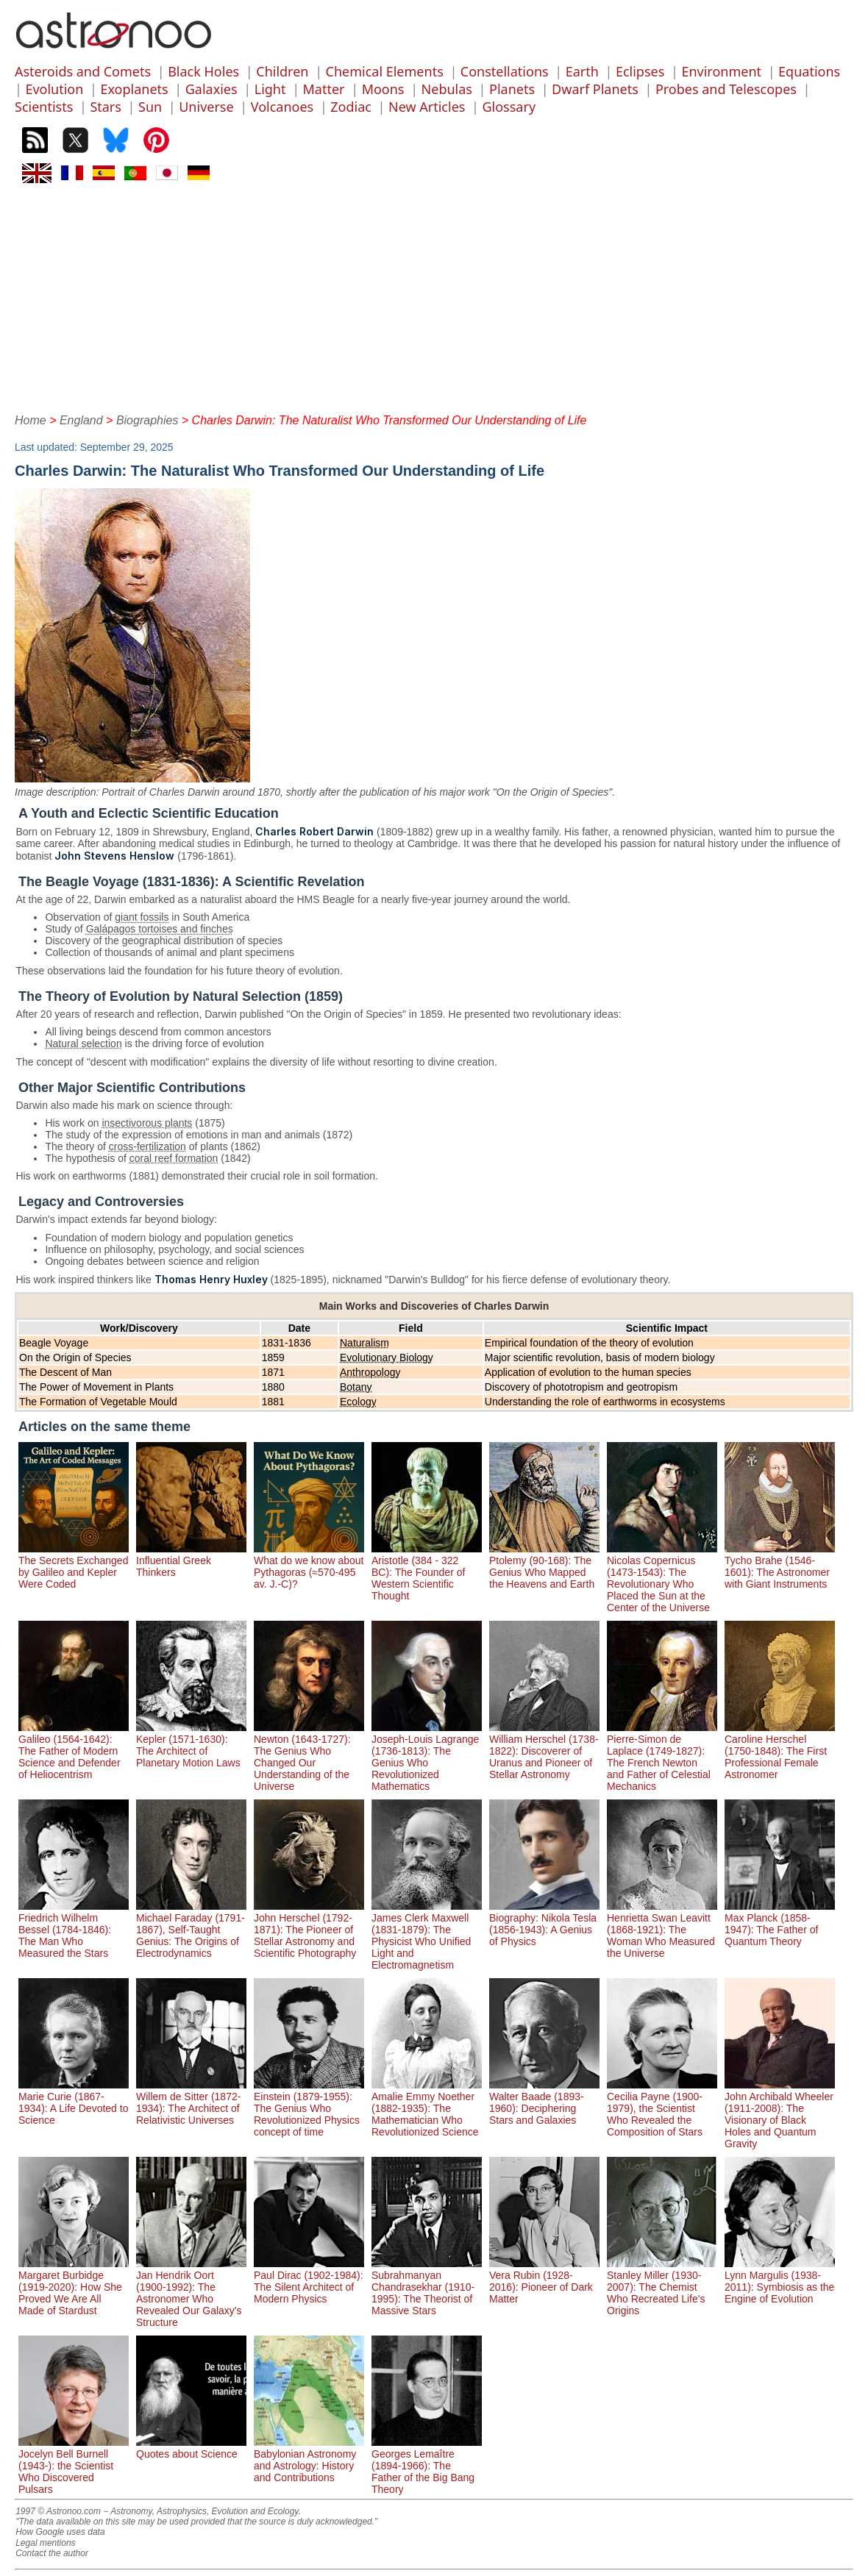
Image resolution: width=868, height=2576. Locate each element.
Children (282, 71)
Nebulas (446, 89)
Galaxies (211, 89)
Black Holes (203, 71)
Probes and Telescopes (726, 89)
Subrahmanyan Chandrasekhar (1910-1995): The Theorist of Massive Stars (426, 2287)
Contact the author (51, 2553)
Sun (150, 106)
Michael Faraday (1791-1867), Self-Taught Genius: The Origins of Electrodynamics (191, 1929)
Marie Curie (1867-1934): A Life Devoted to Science (73, 2102)
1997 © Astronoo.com (58, 2511)
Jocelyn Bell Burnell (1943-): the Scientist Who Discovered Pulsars (73, 2465)
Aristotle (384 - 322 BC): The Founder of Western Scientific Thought (426, 1572)
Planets (512, 89)
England (81, 420)
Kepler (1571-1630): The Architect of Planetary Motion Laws (191, 1745)
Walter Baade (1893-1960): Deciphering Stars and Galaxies (544, 2102)
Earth (582, 71)
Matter (324, 89)
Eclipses (640, 71)
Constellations (504, 71)
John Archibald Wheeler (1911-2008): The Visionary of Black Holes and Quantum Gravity (780, 2114)
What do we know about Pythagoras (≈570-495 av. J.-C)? (309, 1566)
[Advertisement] (434, 296)
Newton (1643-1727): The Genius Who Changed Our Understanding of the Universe (309, 1757)
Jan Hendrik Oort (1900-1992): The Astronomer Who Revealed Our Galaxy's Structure (191, 2293)
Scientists (44, 106)
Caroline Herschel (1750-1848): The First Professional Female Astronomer (780, 1751)
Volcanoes (282, 106)
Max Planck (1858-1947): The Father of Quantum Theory (780, 1923)
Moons (383, 89)
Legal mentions (45, 2543)
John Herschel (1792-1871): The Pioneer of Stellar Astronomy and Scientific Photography (309, 1929)
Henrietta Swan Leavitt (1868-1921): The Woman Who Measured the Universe (662, 1929)
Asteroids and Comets (83, 71)
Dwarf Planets (595, 89)
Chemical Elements (385, 71)
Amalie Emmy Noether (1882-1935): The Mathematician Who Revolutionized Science (426, 2108)
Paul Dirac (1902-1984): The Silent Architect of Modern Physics (309, 2281)
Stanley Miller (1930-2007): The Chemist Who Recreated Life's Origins (662, 2287)
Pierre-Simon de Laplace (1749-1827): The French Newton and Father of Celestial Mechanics (662, 1757)
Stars (105, 106)
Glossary (509, 106)
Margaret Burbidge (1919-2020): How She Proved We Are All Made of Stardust (73, 2287)
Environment (721, 71)
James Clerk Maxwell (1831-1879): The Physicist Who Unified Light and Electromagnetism (426, 1935)
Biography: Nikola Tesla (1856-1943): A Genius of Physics (544, 1923)
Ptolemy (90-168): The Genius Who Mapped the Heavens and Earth (544, 1566)
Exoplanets (134, 89)
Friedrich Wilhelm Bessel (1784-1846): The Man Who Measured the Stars (73, 1929)
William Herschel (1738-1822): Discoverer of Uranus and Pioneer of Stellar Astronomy (544, 1751)
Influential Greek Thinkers (191, 1560)
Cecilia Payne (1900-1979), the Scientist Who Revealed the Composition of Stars (662, 2108)
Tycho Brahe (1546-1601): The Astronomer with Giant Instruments (780, 1566)
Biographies (147, 420)
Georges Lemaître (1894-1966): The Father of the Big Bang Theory (426, 2465)
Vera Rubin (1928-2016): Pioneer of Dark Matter (544, 2281)
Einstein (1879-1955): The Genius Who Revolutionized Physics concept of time (309, 2108)
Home (30, 420)
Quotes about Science (191, 2448)
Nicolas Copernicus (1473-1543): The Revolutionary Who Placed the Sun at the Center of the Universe (662, 1578)
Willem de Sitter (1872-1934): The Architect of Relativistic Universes (191, 2102)
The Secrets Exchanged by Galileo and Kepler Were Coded (73, 1566)
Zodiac (350, 106)
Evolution (54, 89)
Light (270, 89)
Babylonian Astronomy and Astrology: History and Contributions (309, 2459)
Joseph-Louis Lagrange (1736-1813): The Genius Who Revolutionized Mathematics (426, 1757)
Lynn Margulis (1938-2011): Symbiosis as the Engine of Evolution (780, 2281)
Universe (206, 106)
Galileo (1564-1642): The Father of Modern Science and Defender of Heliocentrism (73, 1751)
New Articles (426, 106)
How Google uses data (59, 2532)
